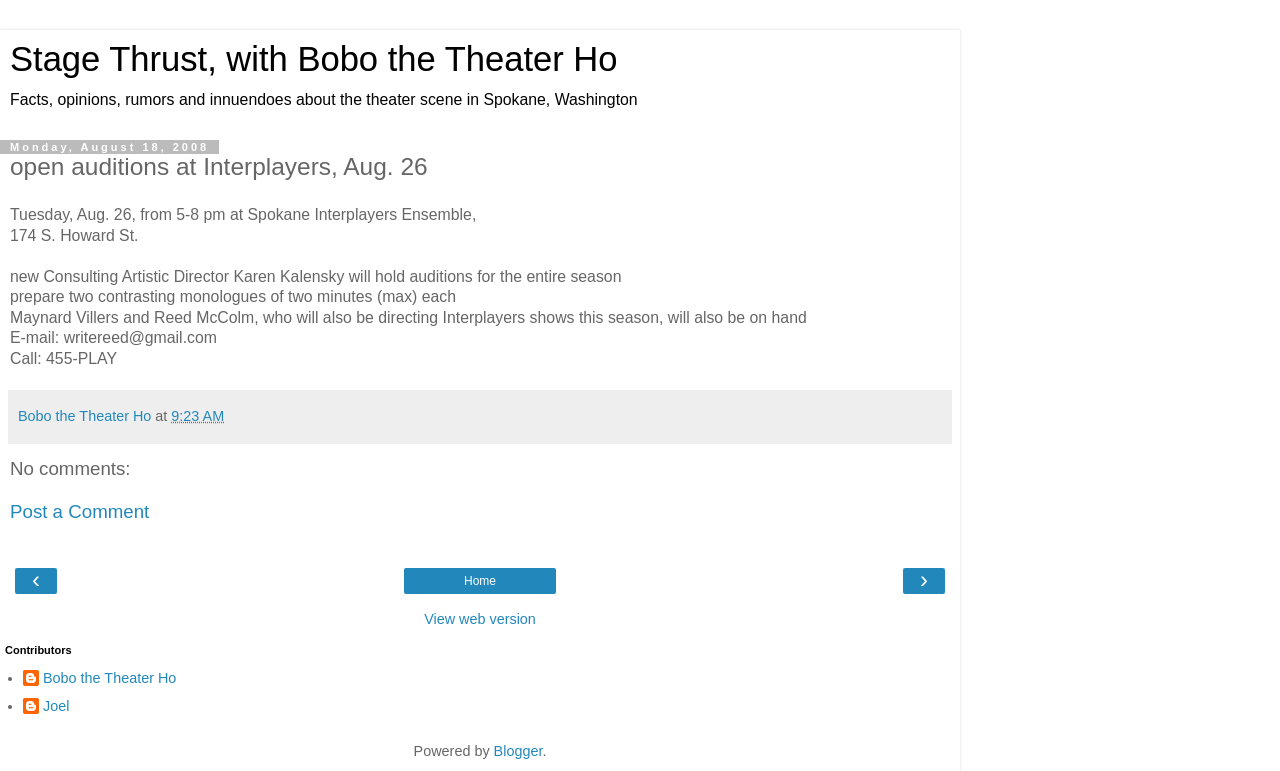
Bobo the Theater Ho (109, 678)
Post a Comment (79, 511)
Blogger (518, 751)
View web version (480, 619)
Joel (56, 706)
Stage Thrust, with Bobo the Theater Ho (314, 59)
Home (480, 581)
